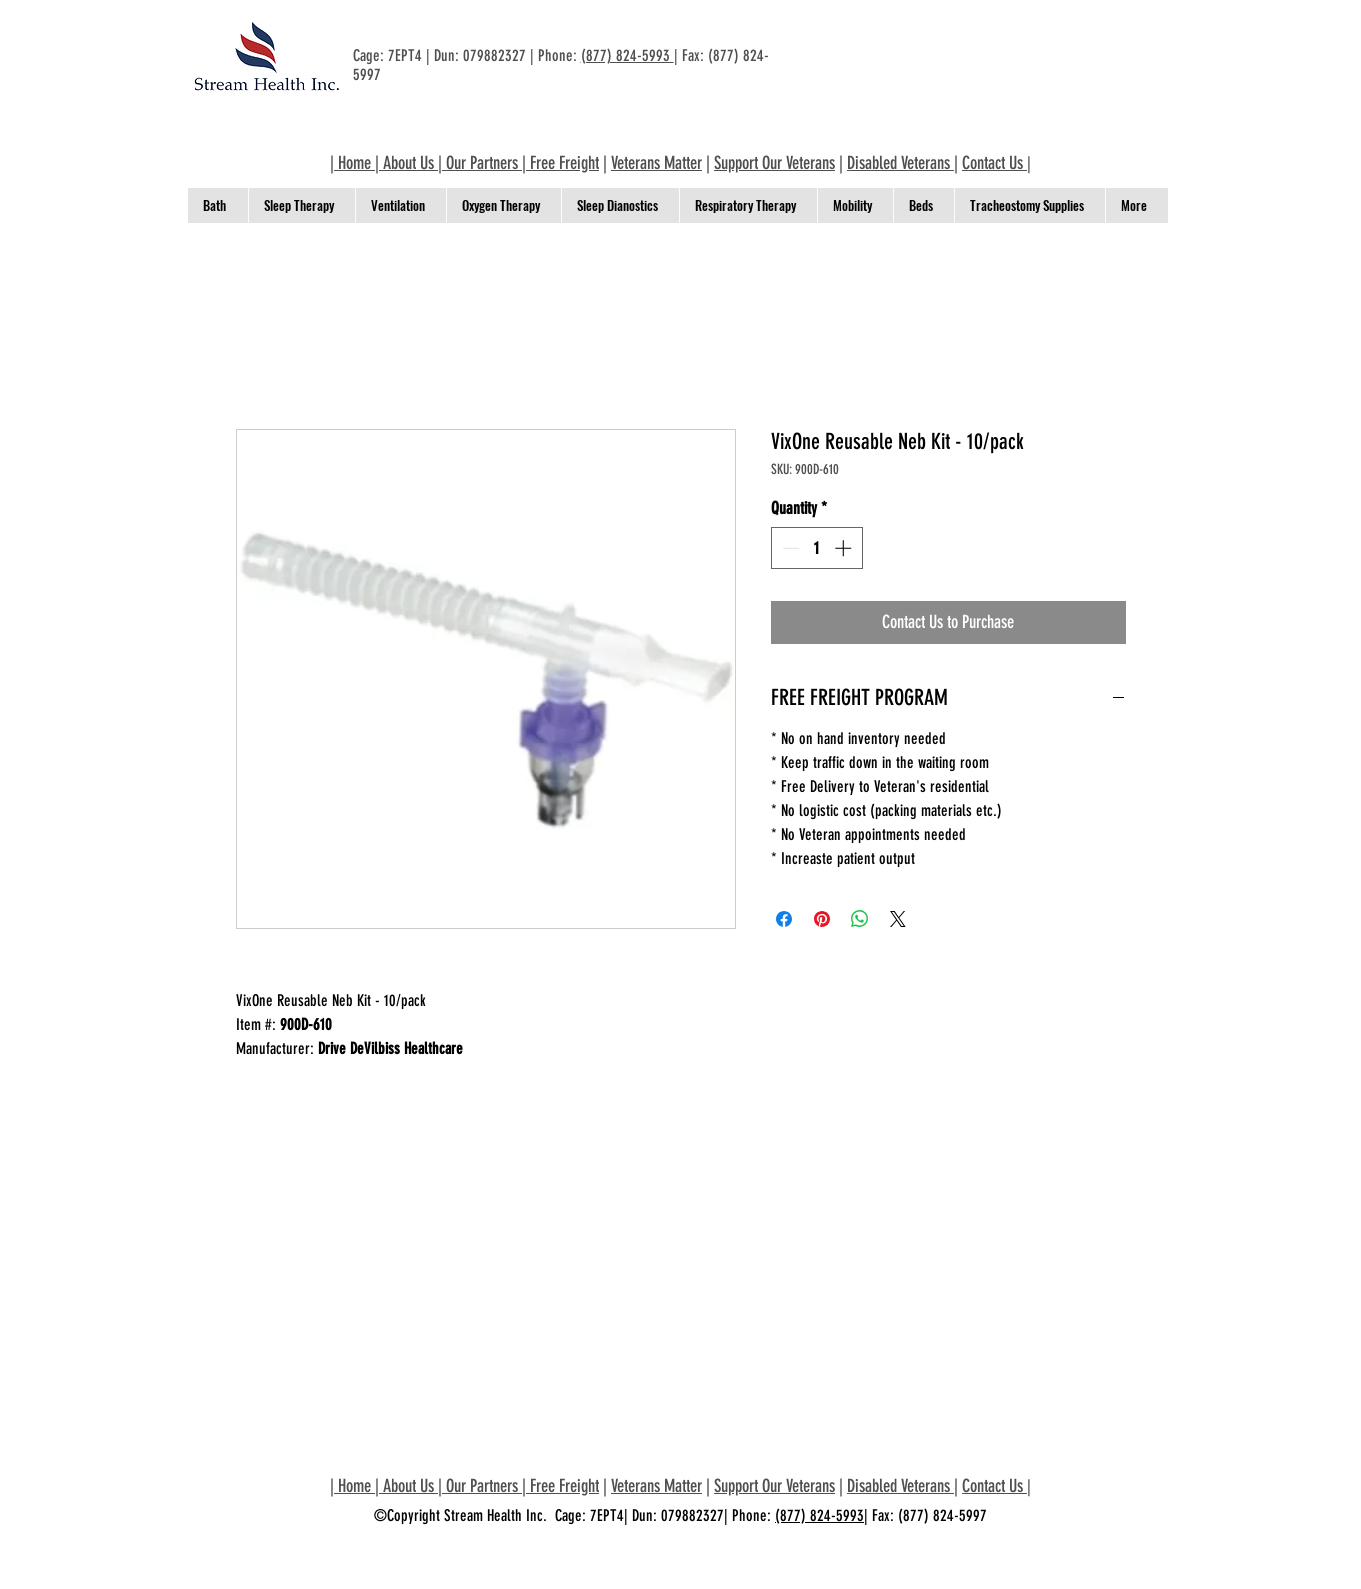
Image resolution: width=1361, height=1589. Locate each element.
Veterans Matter (656, 163)
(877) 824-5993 (627, 55)
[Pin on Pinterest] (822, 919)
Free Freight (564, 163)
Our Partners (482, 163)
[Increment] (845, 548)
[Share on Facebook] (784, 919)
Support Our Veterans (774, 163)
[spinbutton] (816, 548)
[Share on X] (898, 919)
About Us (408, 163)
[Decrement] (789, 548)
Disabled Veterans (900, 163)
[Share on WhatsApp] (860, 919)
